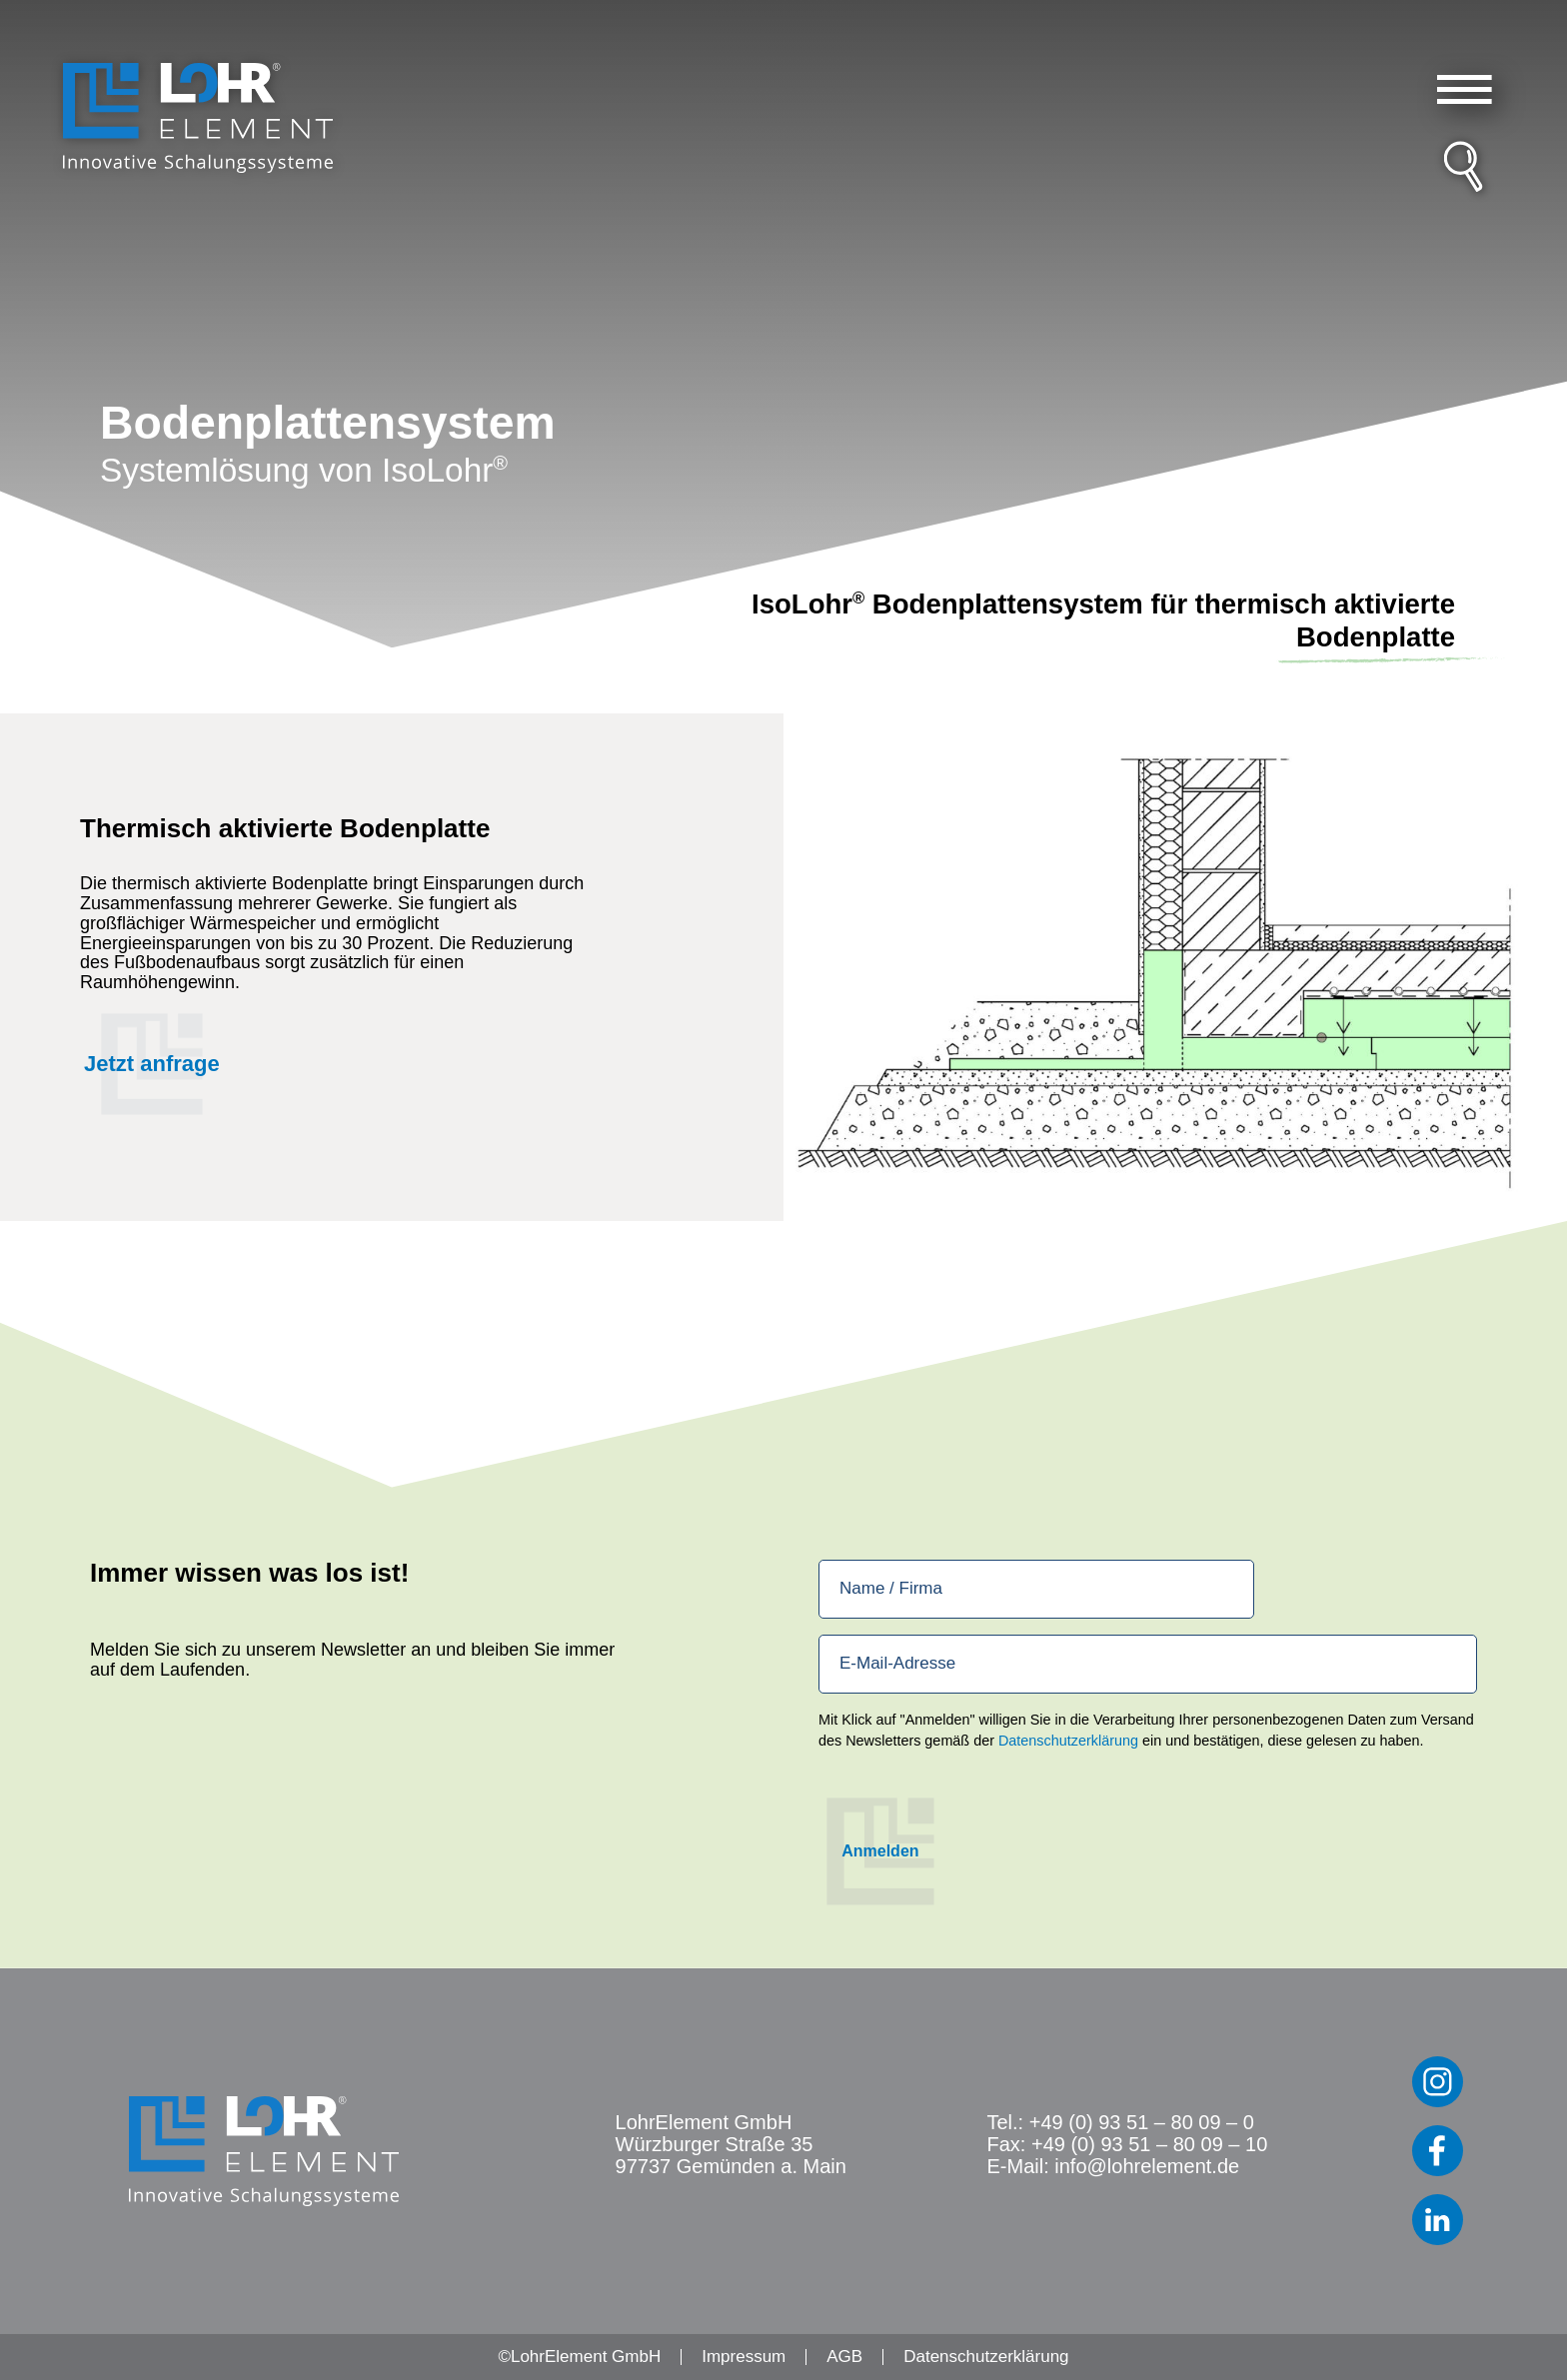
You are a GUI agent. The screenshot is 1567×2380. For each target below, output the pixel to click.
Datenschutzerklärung (1068, 1741)
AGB (844, 2356)
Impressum (743, 2356)
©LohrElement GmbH (579, 2356)
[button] (1464, 90)
